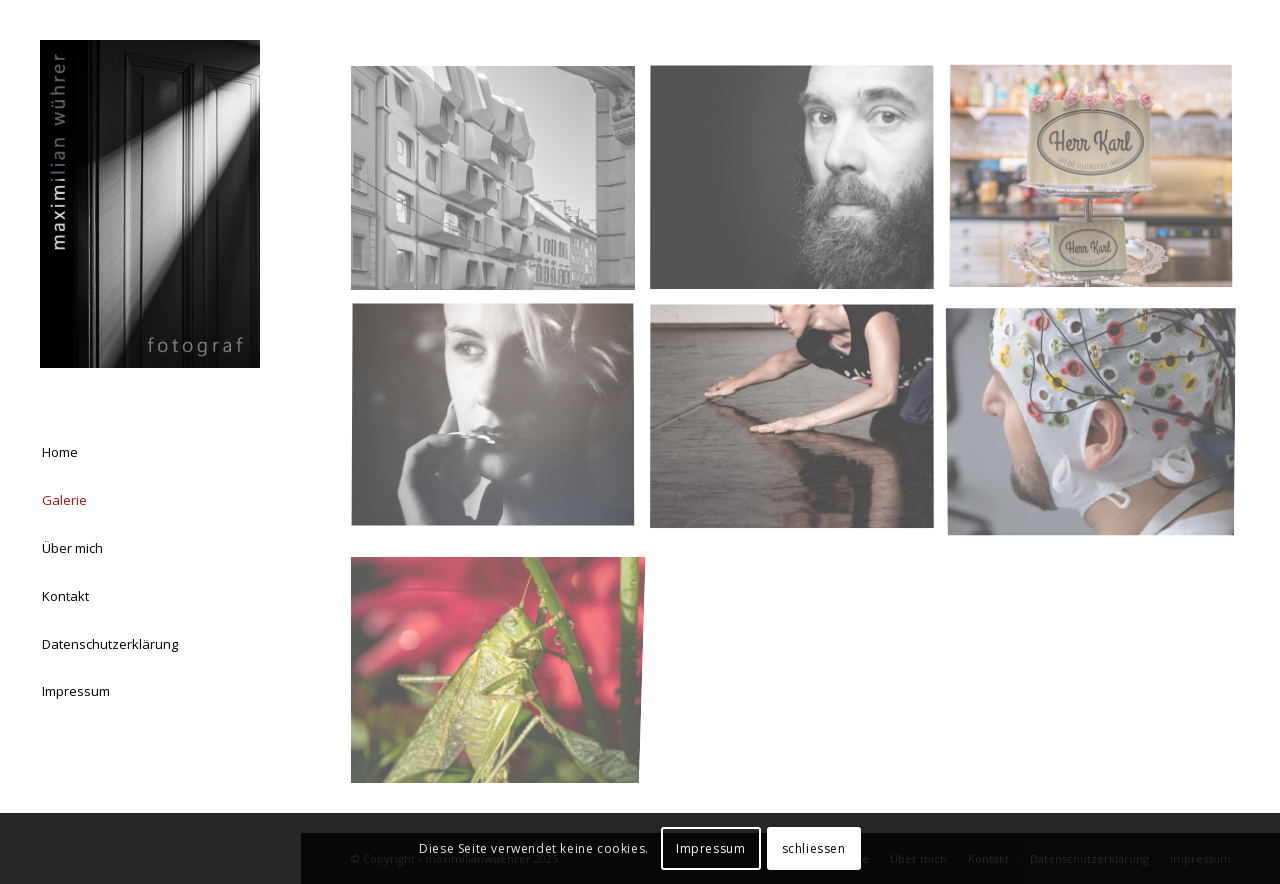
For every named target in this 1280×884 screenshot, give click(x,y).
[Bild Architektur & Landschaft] (500, 185)
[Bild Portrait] (799, 185)
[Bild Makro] (500, 663)
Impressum (710, 848)
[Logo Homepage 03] (150, 204)
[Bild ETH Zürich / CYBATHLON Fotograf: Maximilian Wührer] (1098, 424)
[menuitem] (150, 453)
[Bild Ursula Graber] (799, 424)
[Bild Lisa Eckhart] (500, 424)
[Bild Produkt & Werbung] (1098, 185)
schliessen (814, 848)
